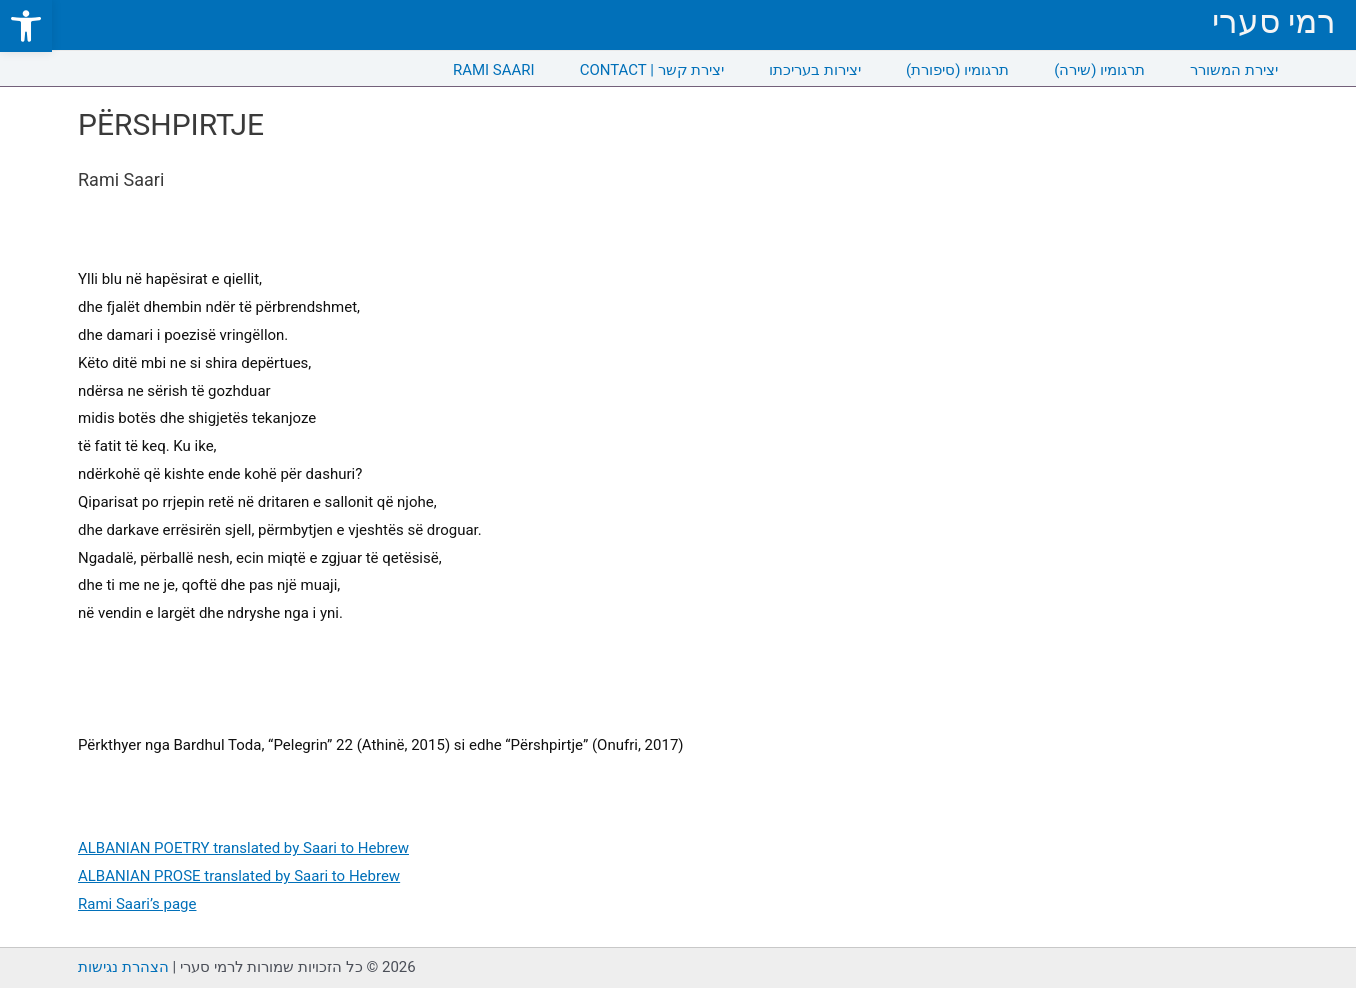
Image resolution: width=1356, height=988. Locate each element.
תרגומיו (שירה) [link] (1099, 70)
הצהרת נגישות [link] (123, 967)
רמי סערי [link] (1274, 21)
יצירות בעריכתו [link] (815, 70)
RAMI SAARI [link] (494, 70)
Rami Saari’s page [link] (137, 904)
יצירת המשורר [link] (1234, 70)
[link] (26, 26)
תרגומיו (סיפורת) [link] (957, 70)
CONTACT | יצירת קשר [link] (652, 70)
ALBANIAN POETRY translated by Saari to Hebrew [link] (243, 848)
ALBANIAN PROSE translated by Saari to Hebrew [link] (239, 876)
